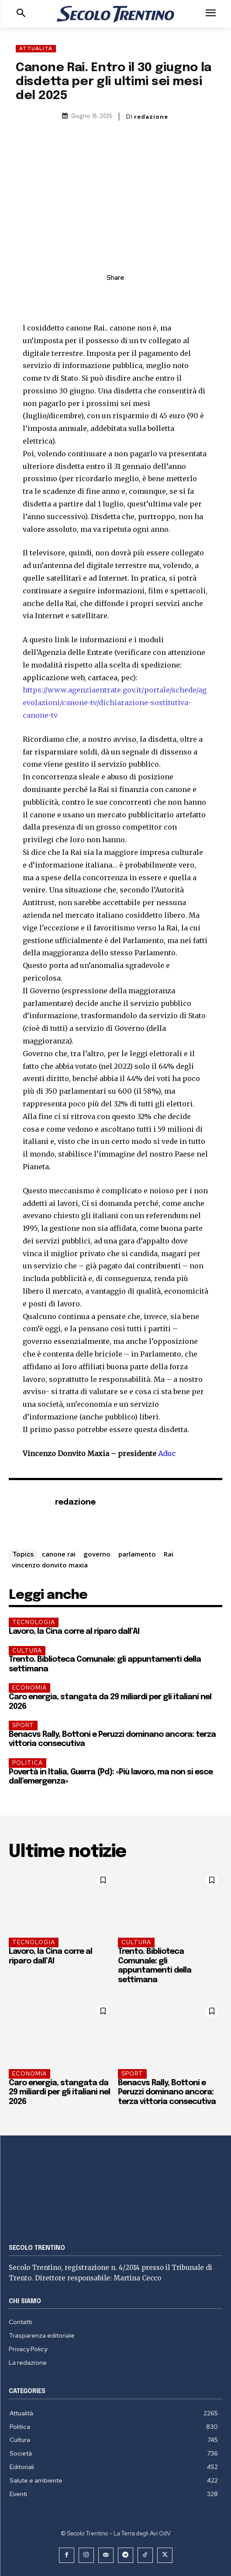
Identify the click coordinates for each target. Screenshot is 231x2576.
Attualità (36, 48)
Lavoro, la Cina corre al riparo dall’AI (74, 1632)
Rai (168, 1554)
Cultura (27, 1650)
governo (96, 1554)
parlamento (137, 1554)
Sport (23, 1725)
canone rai (59, 1554)
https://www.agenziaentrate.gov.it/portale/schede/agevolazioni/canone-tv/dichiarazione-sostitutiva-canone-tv (115, 702)
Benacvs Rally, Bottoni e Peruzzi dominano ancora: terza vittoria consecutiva (167, 2092)
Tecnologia (33, 1622)
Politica (27, 1763)
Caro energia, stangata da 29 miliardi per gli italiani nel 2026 (59, 2092)
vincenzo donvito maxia (50, 1564)
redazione (151, 117)
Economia (29, 1687)
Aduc (166, 1453)
